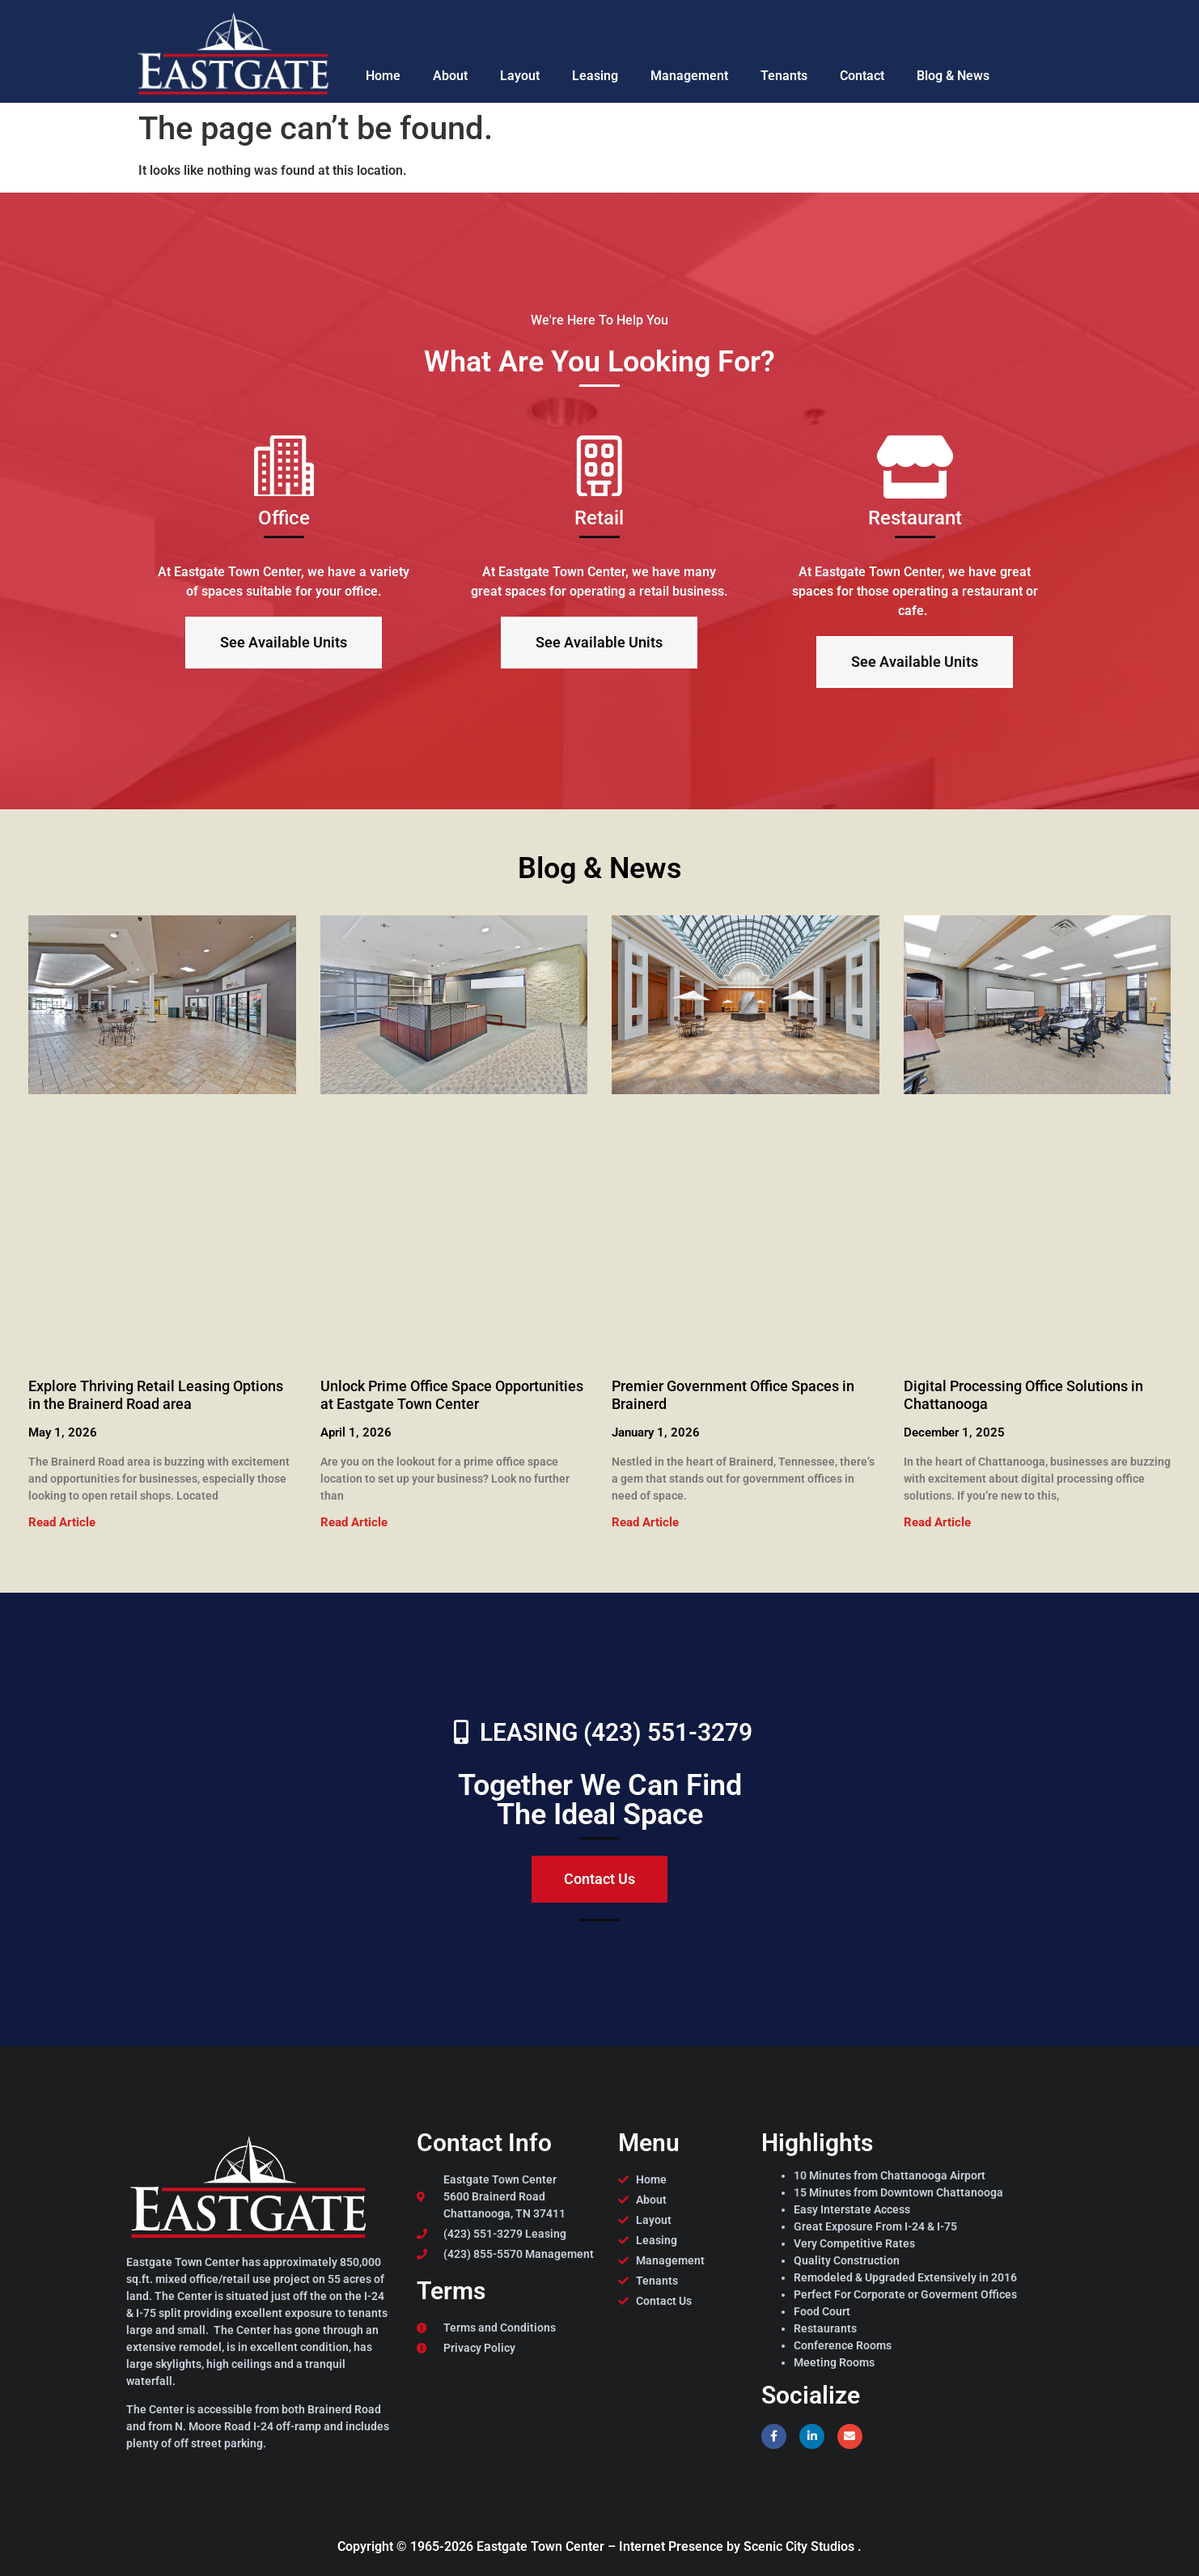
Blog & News (953, 75)
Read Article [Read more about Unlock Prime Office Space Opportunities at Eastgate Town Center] (354, 1522)
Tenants (783, 75)
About (450, 75)
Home (383, 75)
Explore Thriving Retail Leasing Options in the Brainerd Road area (155, 1394)
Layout (520, 75)
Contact (862, 75)
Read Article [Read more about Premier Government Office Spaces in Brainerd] (645, 1522)
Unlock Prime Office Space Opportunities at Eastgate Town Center (451, 1394)
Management (689, 75)
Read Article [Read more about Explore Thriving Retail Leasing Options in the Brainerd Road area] (61, 1522)
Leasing (595, 75)
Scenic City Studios (801, 2546)
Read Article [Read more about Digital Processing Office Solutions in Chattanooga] (937, 1522)
